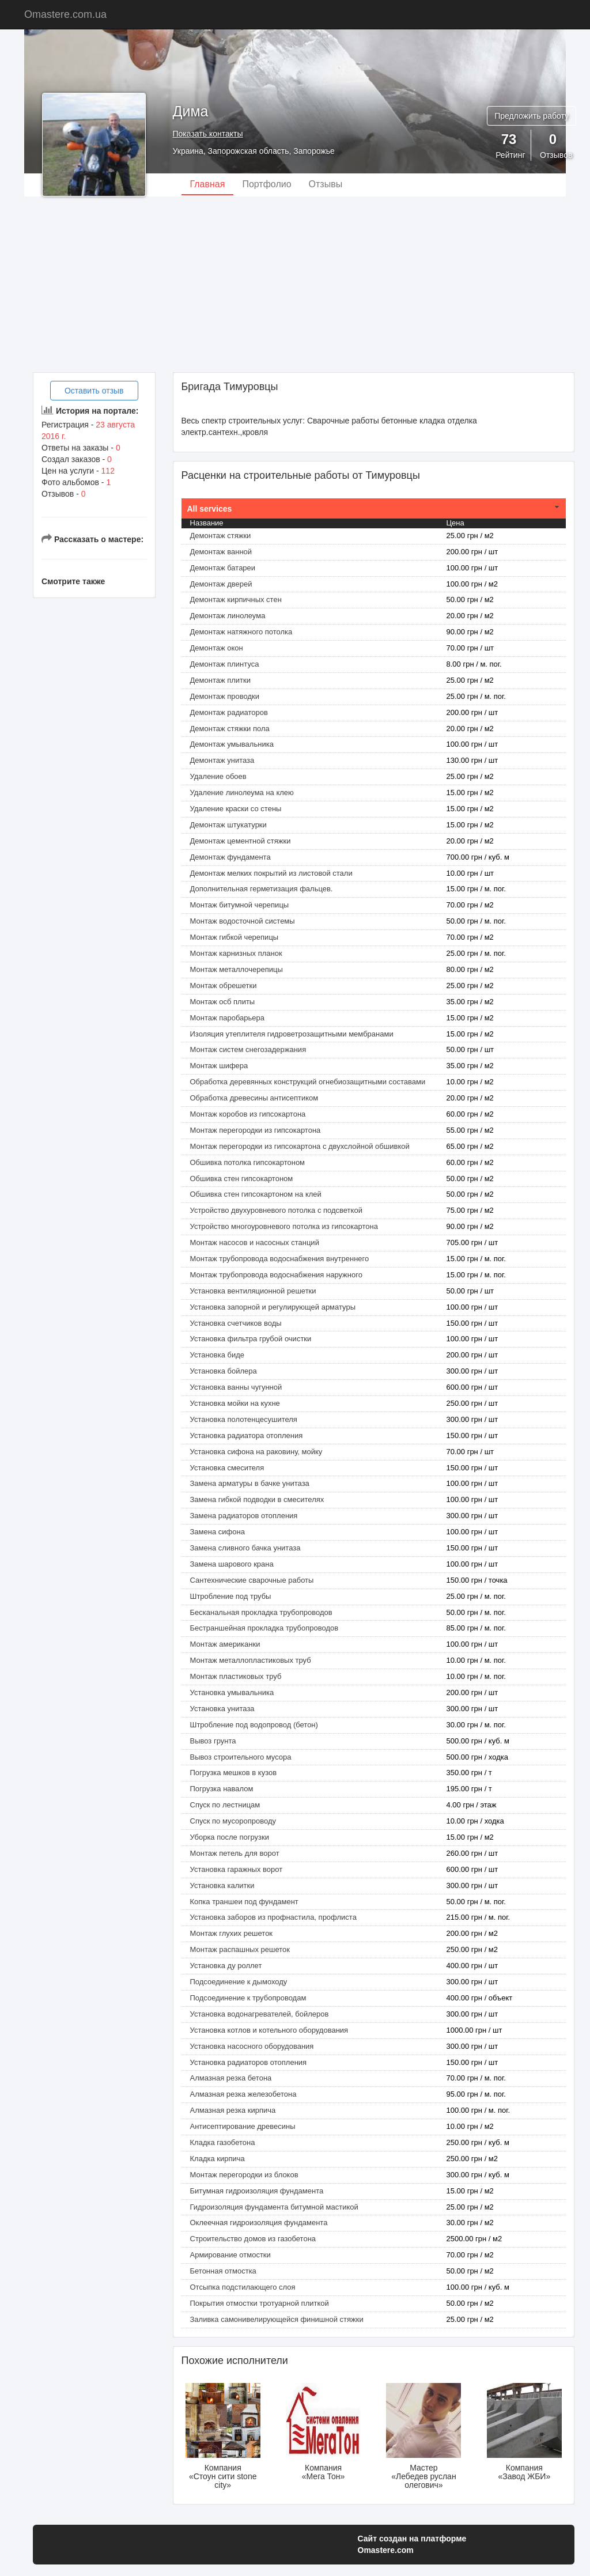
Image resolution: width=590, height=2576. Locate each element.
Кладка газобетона (222, 2142)
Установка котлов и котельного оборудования (269, 2030)
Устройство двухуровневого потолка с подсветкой (276, 1210)
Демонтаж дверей (221, 584)
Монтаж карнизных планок (236, 953)
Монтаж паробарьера (227, 1017)
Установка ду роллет (226, 1965)
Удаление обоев (218, 776)
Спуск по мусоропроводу (233, 1821)
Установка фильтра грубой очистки (251, 1338)
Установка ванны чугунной (236, 1387)
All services (209, 508)
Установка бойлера (223, 1371)
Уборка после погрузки (229, 1837)
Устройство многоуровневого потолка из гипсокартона (284, 1226)
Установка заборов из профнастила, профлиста (273, 1917)
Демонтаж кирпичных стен (236, 599)
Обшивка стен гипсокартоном (241, 1178)
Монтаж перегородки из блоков (244, 2174)
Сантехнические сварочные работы (252, 1580)
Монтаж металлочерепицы (236, 969)
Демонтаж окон (216, 648)
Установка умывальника (232, 1692)
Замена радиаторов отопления (244, 1515)
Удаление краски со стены (236, 808)
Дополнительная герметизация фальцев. (261, 888)
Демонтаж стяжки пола (230, 728)
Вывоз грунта (213, 1741)
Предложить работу (531, 115)
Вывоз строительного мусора (241, 1757)
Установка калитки (222, 1885)
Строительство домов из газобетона (253, 2238)
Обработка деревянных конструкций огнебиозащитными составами (308, 1081)
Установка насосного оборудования (252, 2046)
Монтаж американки (225, 1644)
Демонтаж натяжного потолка (241, 631)
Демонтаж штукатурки (228, 824)
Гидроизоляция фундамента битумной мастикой (274, 2207)
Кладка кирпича (217, 2158)
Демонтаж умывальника (232, 744)
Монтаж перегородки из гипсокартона (255, 1130)
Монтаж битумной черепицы (239, 905)
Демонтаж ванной (221, 551)
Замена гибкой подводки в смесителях (257, 1499)
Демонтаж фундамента (230, 857)
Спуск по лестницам (225, 1804)
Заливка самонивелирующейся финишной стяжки (277, 2319)
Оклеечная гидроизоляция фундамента (259, 2222)
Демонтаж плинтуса (224, 664)
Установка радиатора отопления (246, 1435)
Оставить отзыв (94, 390)
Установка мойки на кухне (235, 1403)
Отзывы (326, 184)
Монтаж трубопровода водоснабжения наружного (276, 1274)
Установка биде (217, 1355)
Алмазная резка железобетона (243, 2094)
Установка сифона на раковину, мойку (256, 1451)
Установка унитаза (222, 1708)
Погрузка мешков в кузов (233, 1772)
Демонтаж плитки (220, 680)
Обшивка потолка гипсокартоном (247, 1162)
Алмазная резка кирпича (233, 2110)
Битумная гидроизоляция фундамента (257, 2191)
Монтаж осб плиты (222, 1001)
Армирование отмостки (230, 2254)
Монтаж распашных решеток (240, 1949)
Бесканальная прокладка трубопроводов (261, 1612)
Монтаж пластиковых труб (236, 1676)
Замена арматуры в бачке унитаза (249, 1483)
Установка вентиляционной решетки (253, 1291)
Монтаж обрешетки (223, 985)
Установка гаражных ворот (236, 1869)
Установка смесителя (227, 1467)
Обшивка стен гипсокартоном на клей (256, 1194)
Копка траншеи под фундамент (244, 1901)
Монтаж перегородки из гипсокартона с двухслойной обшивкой (300, 1146)
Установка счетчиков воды (236, 1323)
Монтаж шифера (219, 1065)
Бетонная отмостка (223, 2271)
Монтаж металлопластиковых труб (250, 1660)
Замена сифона (217, 1531)
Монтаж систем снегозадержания (248, 1049)
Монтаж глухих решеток (231, 1933)
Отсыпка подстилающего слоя (243, 2287)
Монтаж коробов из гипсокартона (248, 1114)
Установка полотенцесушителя (243, 1419)
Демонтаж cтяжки (220, 535)
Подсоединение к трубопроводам (248, 1998)
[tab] (373, 508)
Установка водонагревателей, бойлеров (259, 2014)
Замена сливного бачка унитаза (245, 1548)
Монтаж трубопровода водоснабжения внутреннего (279, 1258)
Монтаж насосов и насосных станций (254, 1242)
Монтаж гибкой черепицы (234, 937)
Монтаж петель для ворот (234, 1853)
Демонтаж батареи (223, 567)
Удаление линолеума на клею (242, 792)
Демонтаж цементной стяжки (240, 841)
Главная (207, 184)
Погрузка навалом (222, 1788)
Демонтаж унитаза (222, 760)
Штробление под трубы (230, 1596)
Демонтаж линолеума (228, 615)
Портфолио (266, 184)
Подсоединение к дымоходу (239, 1981)
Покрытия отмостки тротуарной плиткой (259, 2303)
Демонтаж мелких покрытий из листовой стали (271, 873)
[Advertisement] (295, 283)
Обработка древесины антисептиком (254, 1098)
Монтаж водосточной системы (242, 921)
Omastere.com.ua (65, 14)
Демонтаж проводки (224, 696)
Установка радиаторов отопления (248, 2062)
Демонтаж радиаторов (229, 712)
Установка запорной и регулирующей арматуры (273, 1307)
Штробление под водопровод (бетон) (254, 1724)
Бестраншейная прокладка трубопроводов (264, 1628)
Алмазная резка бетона (231, 2078)
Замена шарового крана (232, 1564)
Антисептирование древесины (243, 2126)
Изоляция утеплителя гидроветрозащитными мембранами (292, 1034)
